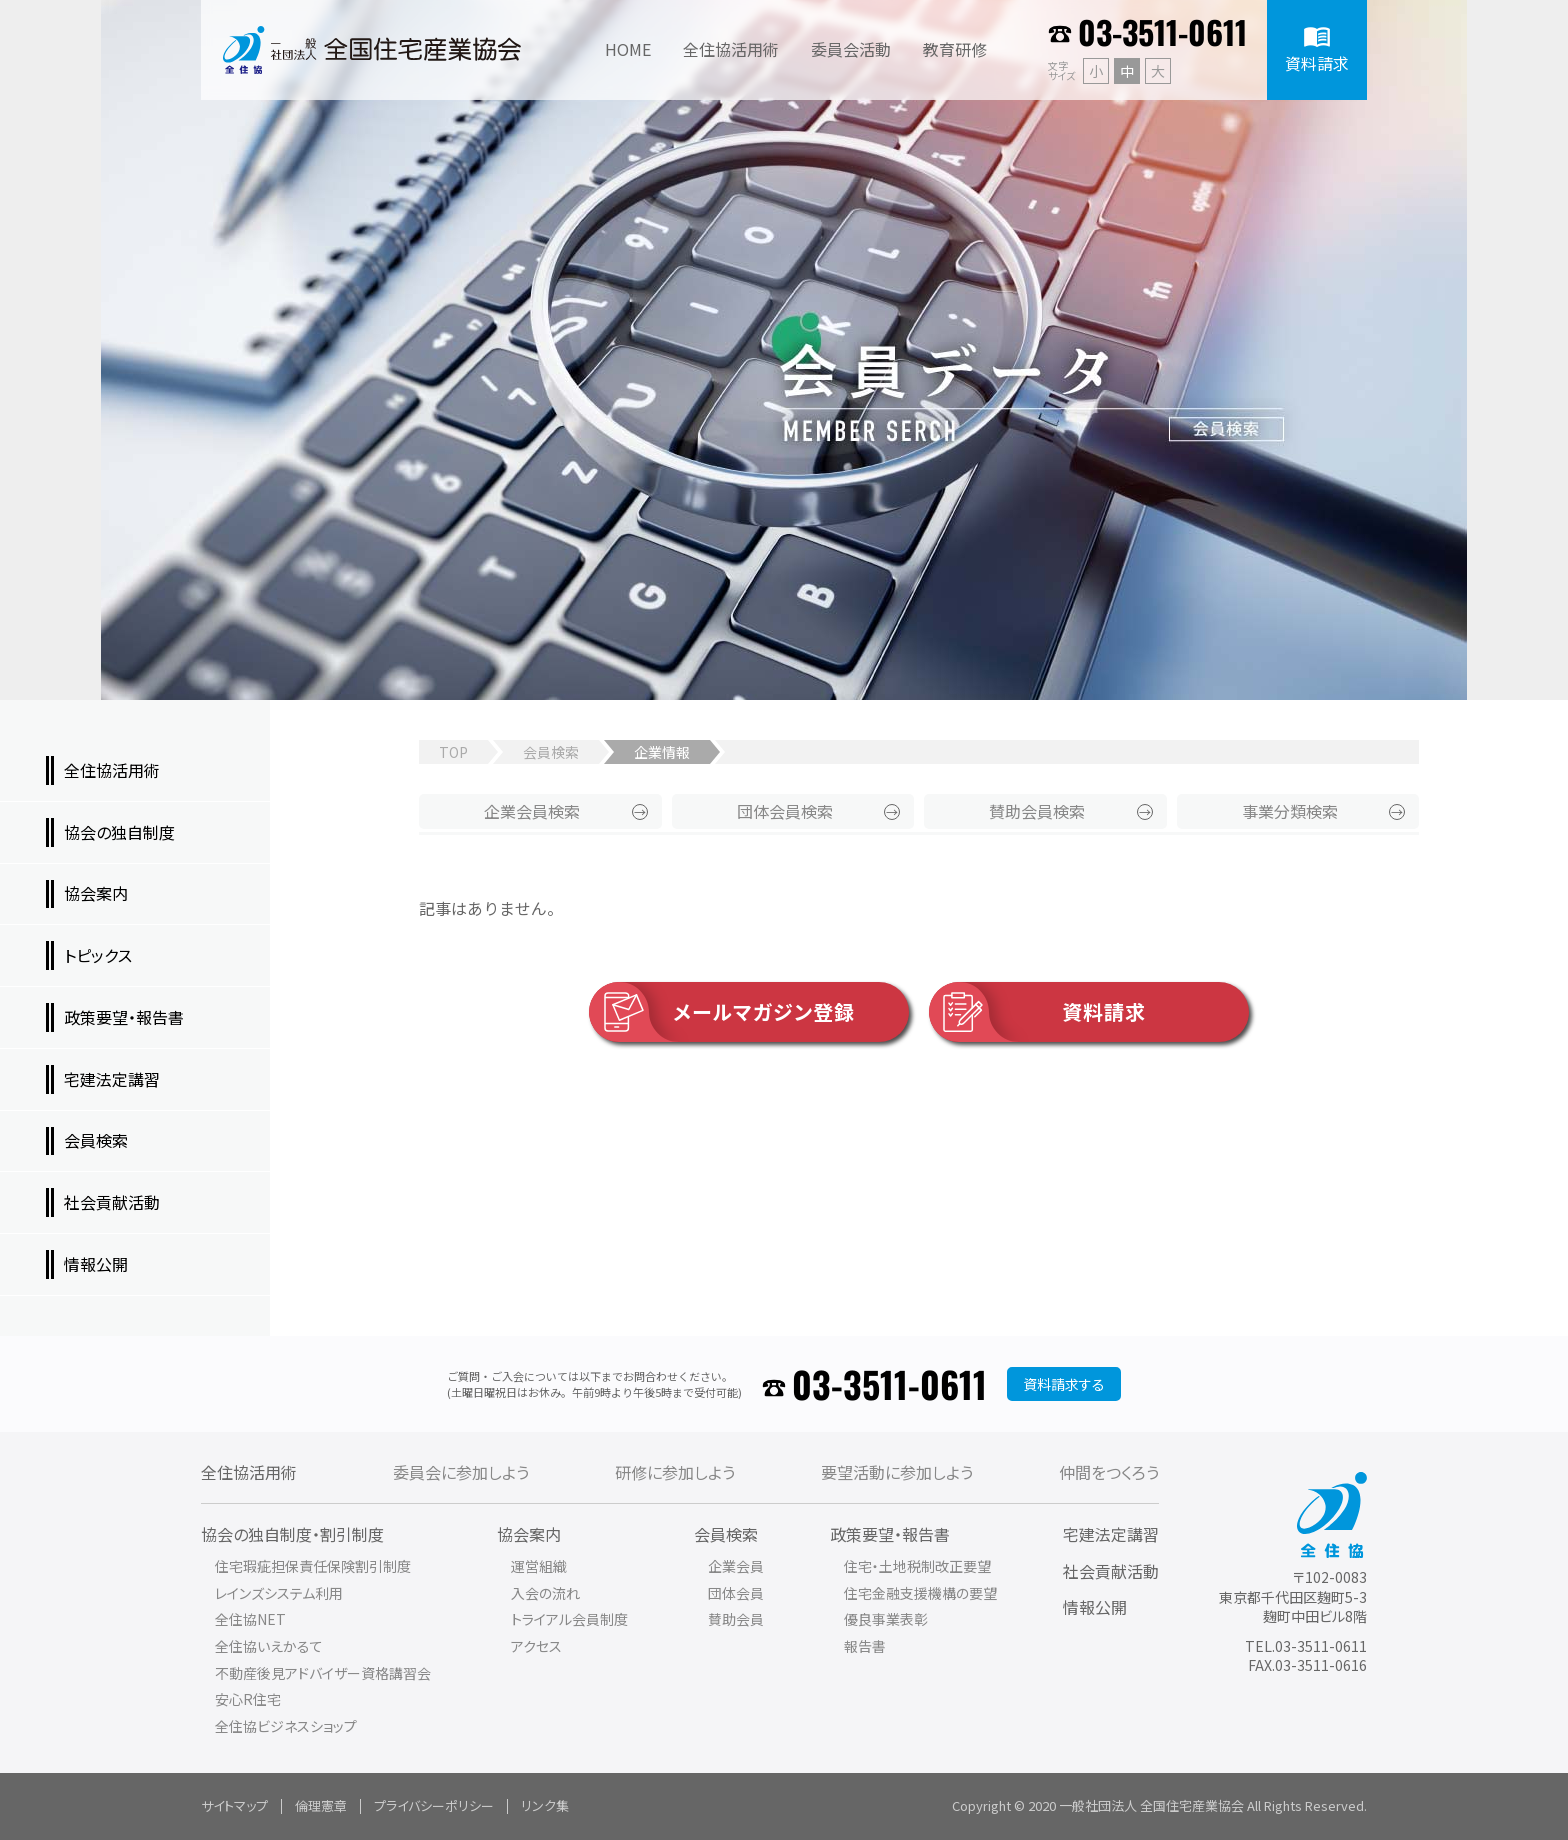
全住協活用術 (249, 1472)
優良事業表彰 (886, 1619)
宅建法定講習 (1111, 1534)
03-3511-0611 (1162, 31)
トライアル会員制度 (569, 1619)
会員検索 (551, 752)
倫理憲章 (321, 1805)
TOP (453, 752)
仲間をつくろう (1109, 1472)
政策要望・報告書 (890, 1534)
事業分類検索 (1290, 811)
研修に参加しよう (675, 1472)
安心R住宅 (248, 1699)
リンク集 (545, 1805)
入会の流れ (545, 1593)
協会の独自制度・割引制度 (292, 1534)
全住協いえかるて (269, 1646)
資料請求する (1064, 1384)
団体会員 (785, 811)
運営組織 (539, 1566)
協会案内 (529, 1534)
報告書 (865, 1646)
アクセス (536, 1646)
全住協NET (250, 1619)
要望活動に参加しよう (897, 1472)
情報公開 (1095, 1607)
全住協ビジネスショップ (286, 1726)
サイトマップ (234, 1805)
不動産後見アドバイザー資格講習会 (323, 1673)
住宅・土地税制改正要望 (917, 1566)
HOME (628, 49)
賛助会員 (1037, 811)
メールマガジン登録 (722, 1012)
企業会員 (532, 811)
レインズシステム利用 (279, 1593)
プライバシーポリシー (434, 1805)
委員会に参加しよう (461, 1472)
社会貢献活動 (1111, 1571)
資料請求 (1037, 1012)
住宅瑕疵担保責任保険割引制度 (313, 1566)
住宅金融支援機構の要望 (920, 1593)
